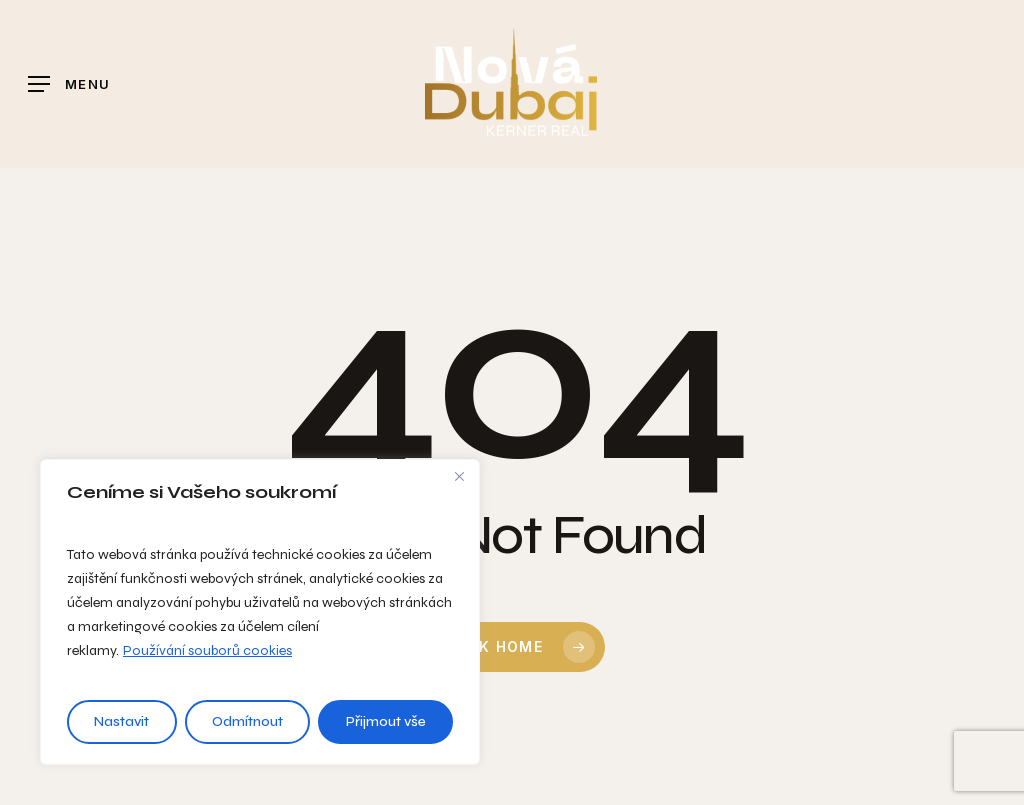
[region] (260, 612)
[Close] (459, 476)
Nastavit (121, 721)
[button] (69, 84)
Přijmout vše (386, 721)
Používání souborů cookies (207, 650)
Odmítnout (247, 721)
